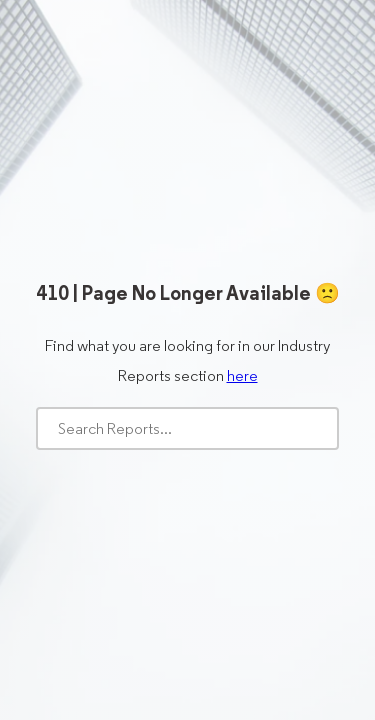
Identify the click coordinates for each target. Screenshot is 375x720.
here (242, 375)
